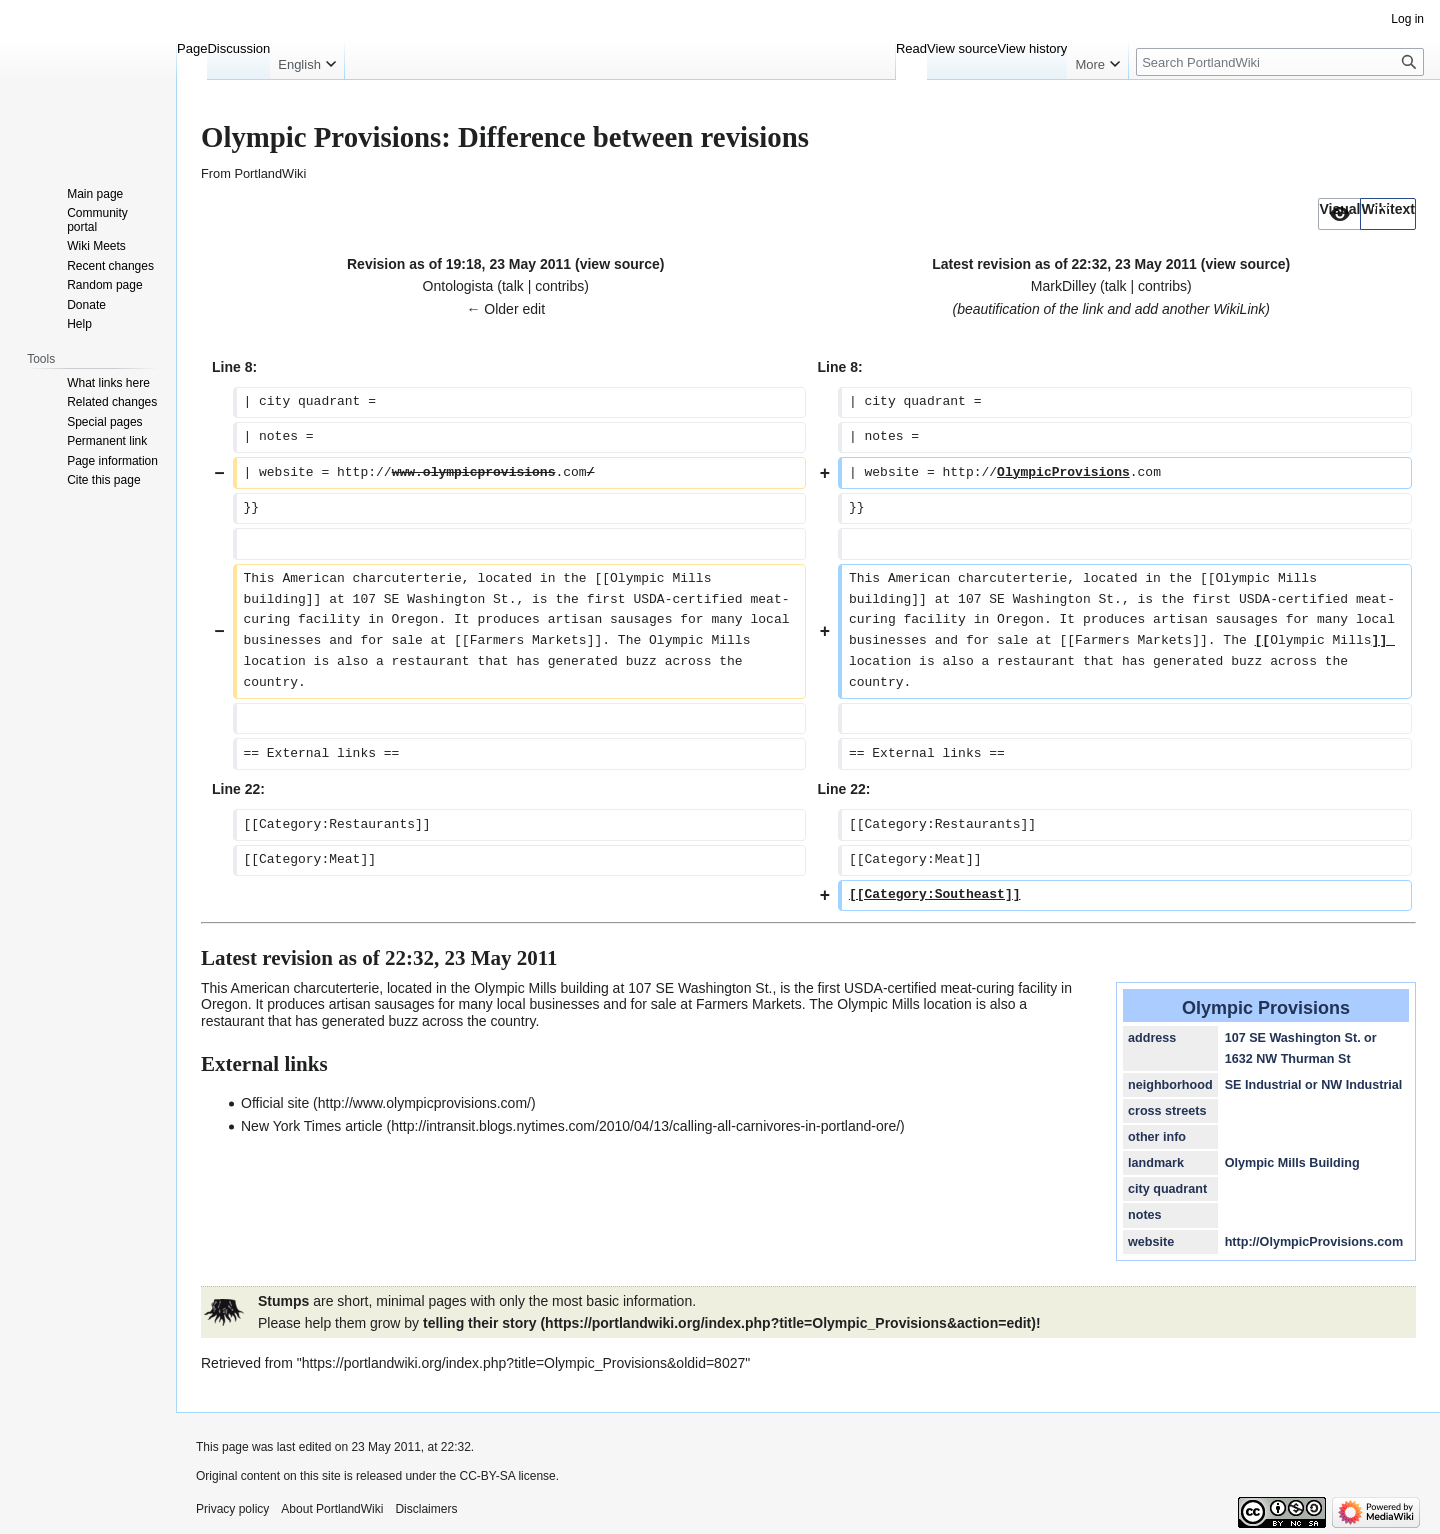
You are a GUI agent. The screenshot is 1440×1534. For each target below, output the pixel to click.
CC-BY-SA (487, 1476)
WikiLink (1239, 309)
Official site (275, 1103)
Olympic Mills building (541, 988)
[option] (1339, 213)
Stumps (283, 1301)
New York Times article (312, 1126)
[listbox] (1367, 214)
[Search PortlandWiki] (1280, 62)
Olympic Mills (878, 1004)
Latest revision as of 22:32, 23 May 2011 (1064, 264)
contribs (559, 286)
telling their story (480, 1323)
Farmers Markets (749, 1004)
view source (620, 264)
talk (513, 286)
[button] (1339, 214)
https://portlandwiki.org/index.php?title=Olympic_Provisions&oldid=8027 (524, 1363)
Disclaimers (426, 1509)
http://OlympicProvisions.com (1314, 1242)
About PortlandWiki (332, 1509)
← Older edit (505, 309)
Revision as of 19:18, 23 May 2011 (459, 264)
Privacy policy (232, 1509)
